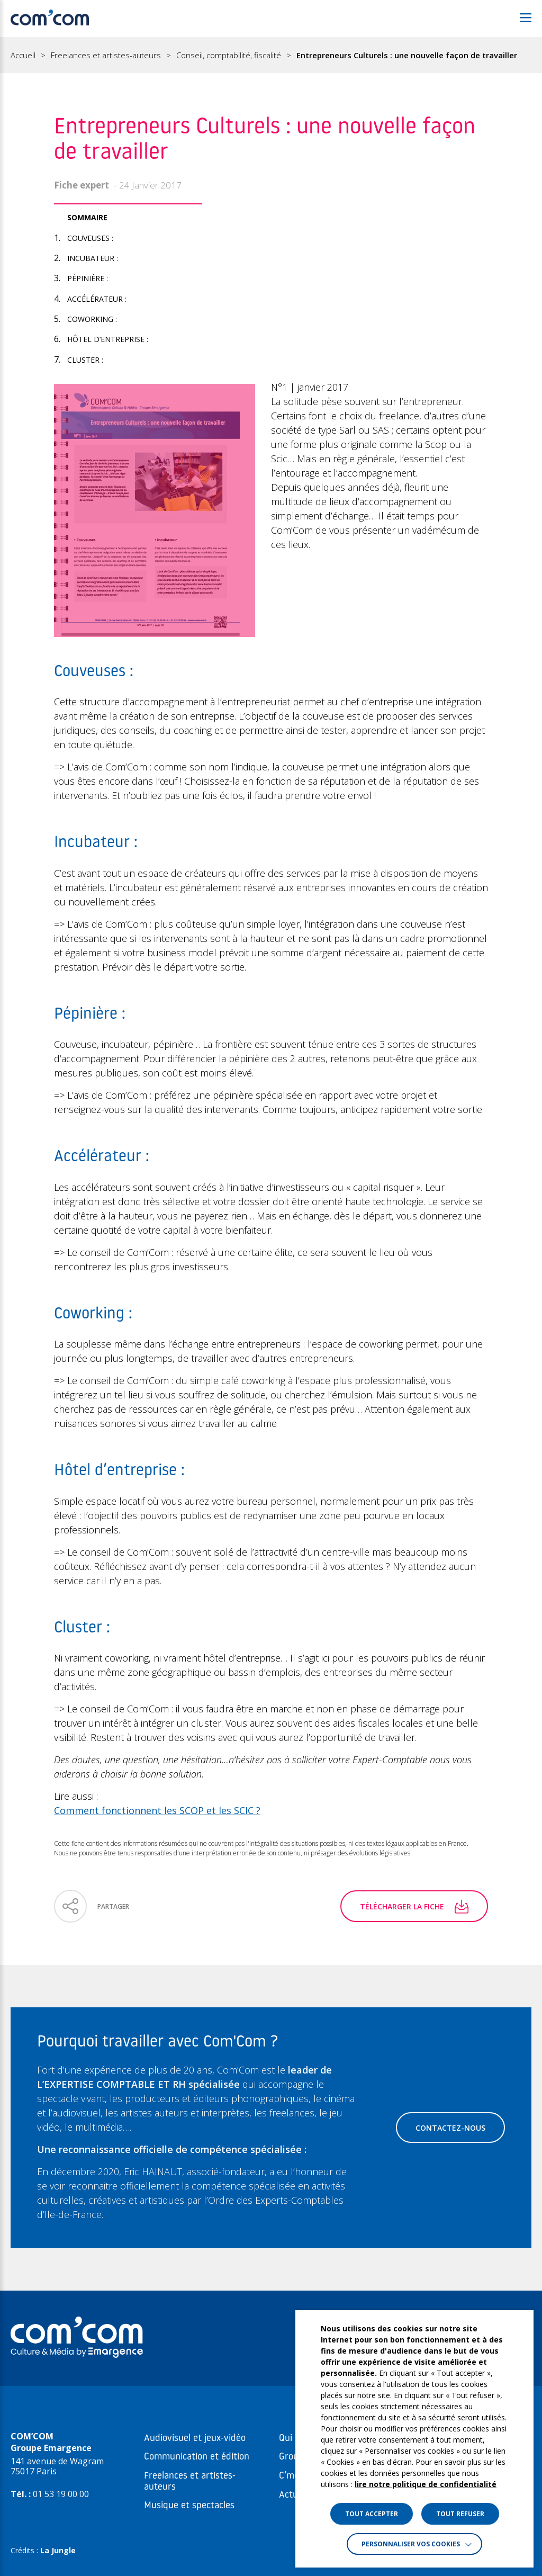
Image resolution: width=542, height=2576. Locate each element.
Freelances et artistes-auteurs (106, 55)
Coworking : (92, 319)
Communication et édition (196, 2457)
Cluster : (85, 360)
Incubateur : (92, 258)
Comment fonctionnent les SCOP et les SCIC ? (157, 1810)
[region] (271, 55)
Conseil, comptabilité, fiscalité (228, 55)
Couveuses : (90, 238)
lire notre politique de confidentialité (425, 2484)
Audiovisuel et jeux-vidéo (195, 2439)
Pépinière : (87, 278)
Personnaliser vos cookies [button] (411, 2543)
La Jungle (58, 2550)
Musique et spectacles (189, 2506)
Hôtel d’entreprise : (107, 339)
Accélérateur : (97, 299)
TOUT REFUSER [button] (460, 2513)
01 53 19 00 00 (61, 2494)
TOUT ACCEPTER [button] (371, 2513)
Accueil (23, 55)
